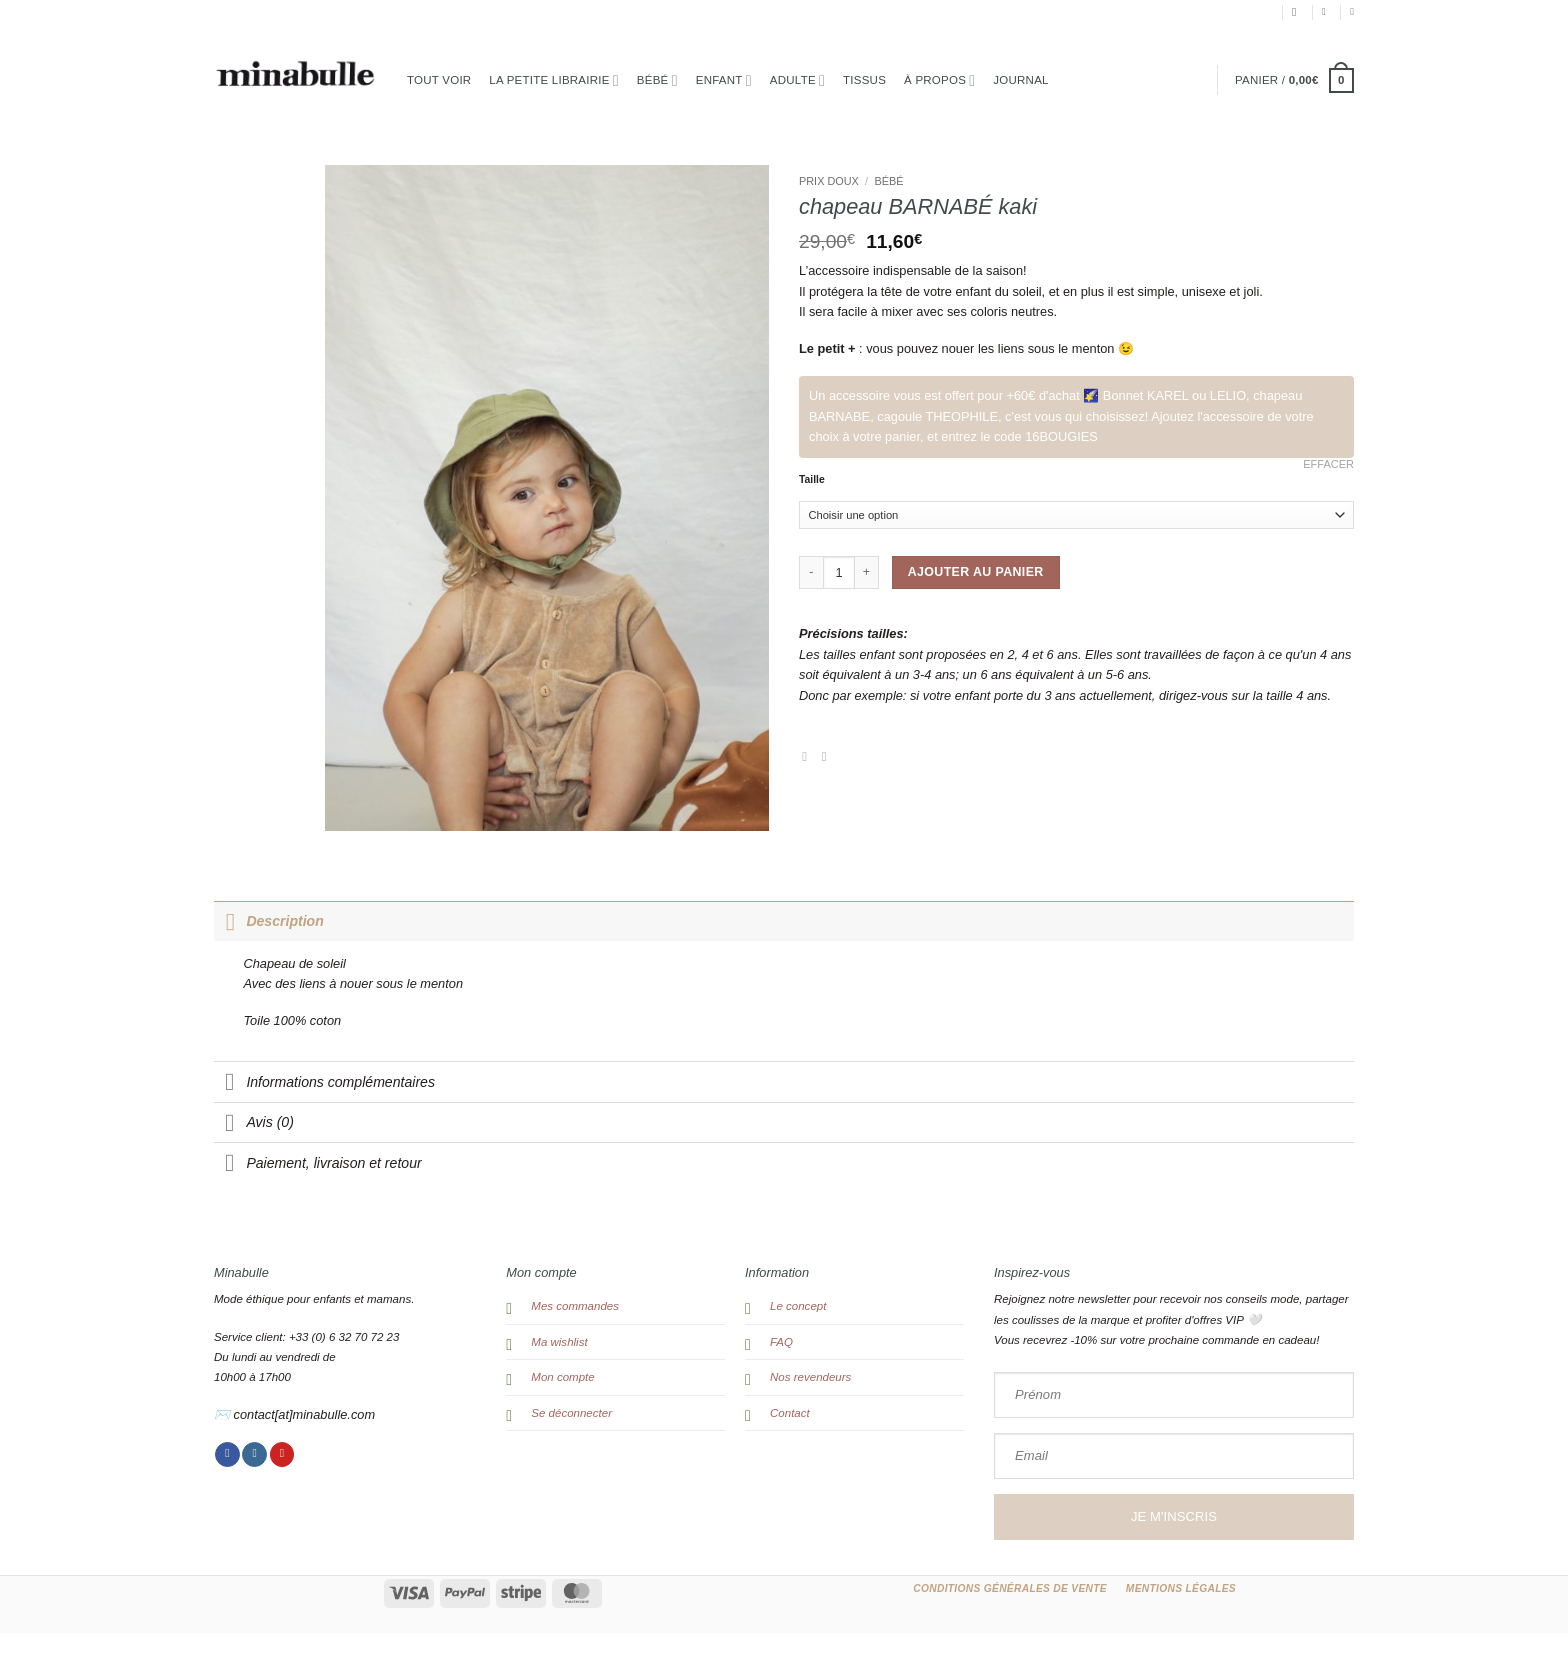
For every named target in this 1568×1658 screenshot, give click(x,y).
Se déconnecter (571, 1413)
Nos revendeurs (810, 1377)
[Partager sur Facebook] (808, 756)
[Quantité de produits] (839, 572)
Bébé (657, 80)
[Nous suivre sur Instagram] (254, 1455)
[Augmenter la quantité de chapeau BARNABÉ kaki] (867, 572)
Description (269, 921)
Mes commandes (575, 1306)
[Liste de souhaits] (1352, 12)
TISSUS (864, 80)
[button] (1327, 12)
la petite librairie (553, 80)
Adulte (797, 80)
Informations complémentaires (324, 1083)
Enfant (724, 80)
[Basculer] (229, 921)
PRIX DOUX (829, 181)
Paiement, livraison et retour (318, 1164)
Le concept (798, 1306)
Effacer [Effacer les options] (1328, 464)
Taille (812, 480)
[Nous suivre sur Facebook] (227, 1455)
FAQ (781, 1342)
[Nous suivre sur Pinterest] (282, 1455)
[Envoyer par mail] (828, 756)
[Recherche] (1298, 12)
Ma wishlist (559, 1342)
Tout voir (439, 80)
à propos (939, 80)
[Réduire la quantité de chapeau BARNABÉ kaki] (811, 572)
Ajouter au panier (976, 572)
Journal (1020, 80)
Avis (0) (254, 1124)
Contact (790, 1413)
